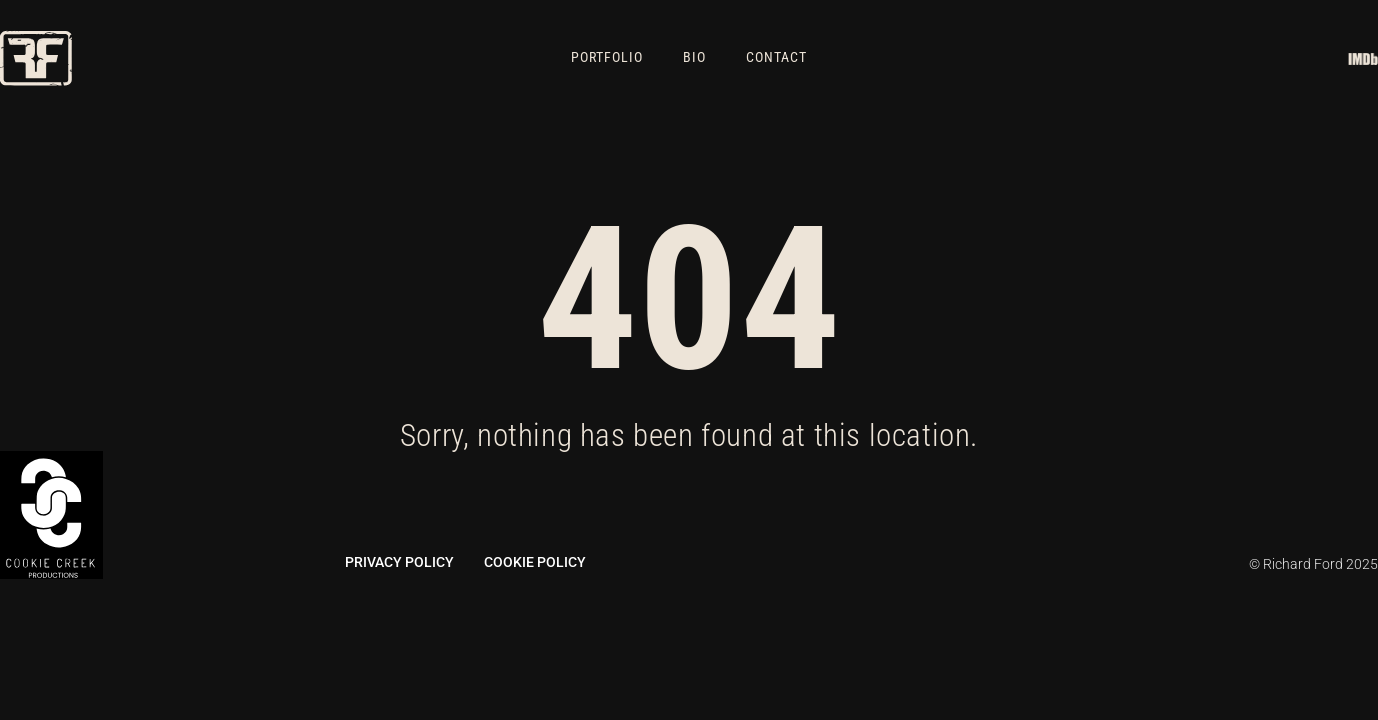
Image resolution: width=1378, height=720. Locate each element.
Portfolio (607, 57)
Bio (694, 57)
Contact (776, 57)
